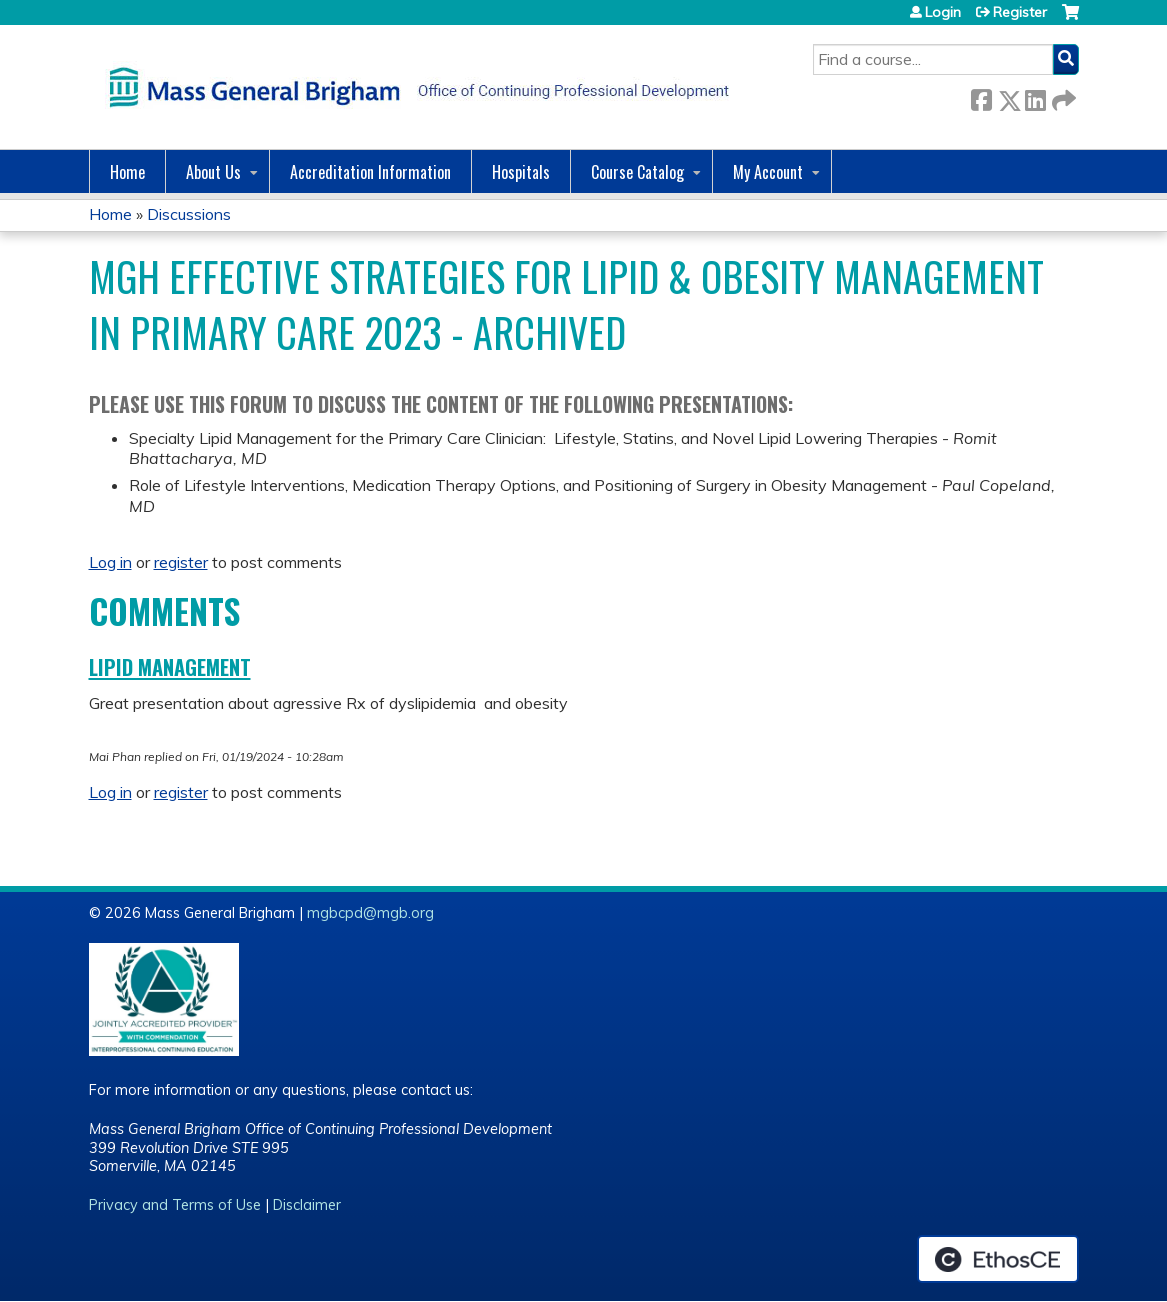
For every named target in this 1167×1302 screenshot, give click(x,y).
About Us (213, 172)
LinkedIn (1035, 96)
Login (943, 12)
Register (1020, 12)
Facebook (981, 96)
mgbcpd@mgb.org (370, 913)
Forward (1062, 96)
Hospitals (521, 172)
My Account (768, 172)
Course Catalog (637, 172)
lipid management (170, 667)
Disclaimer (307, 1205)
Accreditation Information (370, 172)
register (181, 562)
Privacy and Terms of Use (175, 1205)
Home (127, 172)
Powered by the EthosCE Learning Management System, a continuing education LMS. (998, 1259)
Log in (110, 562)
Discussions (189, 214)
